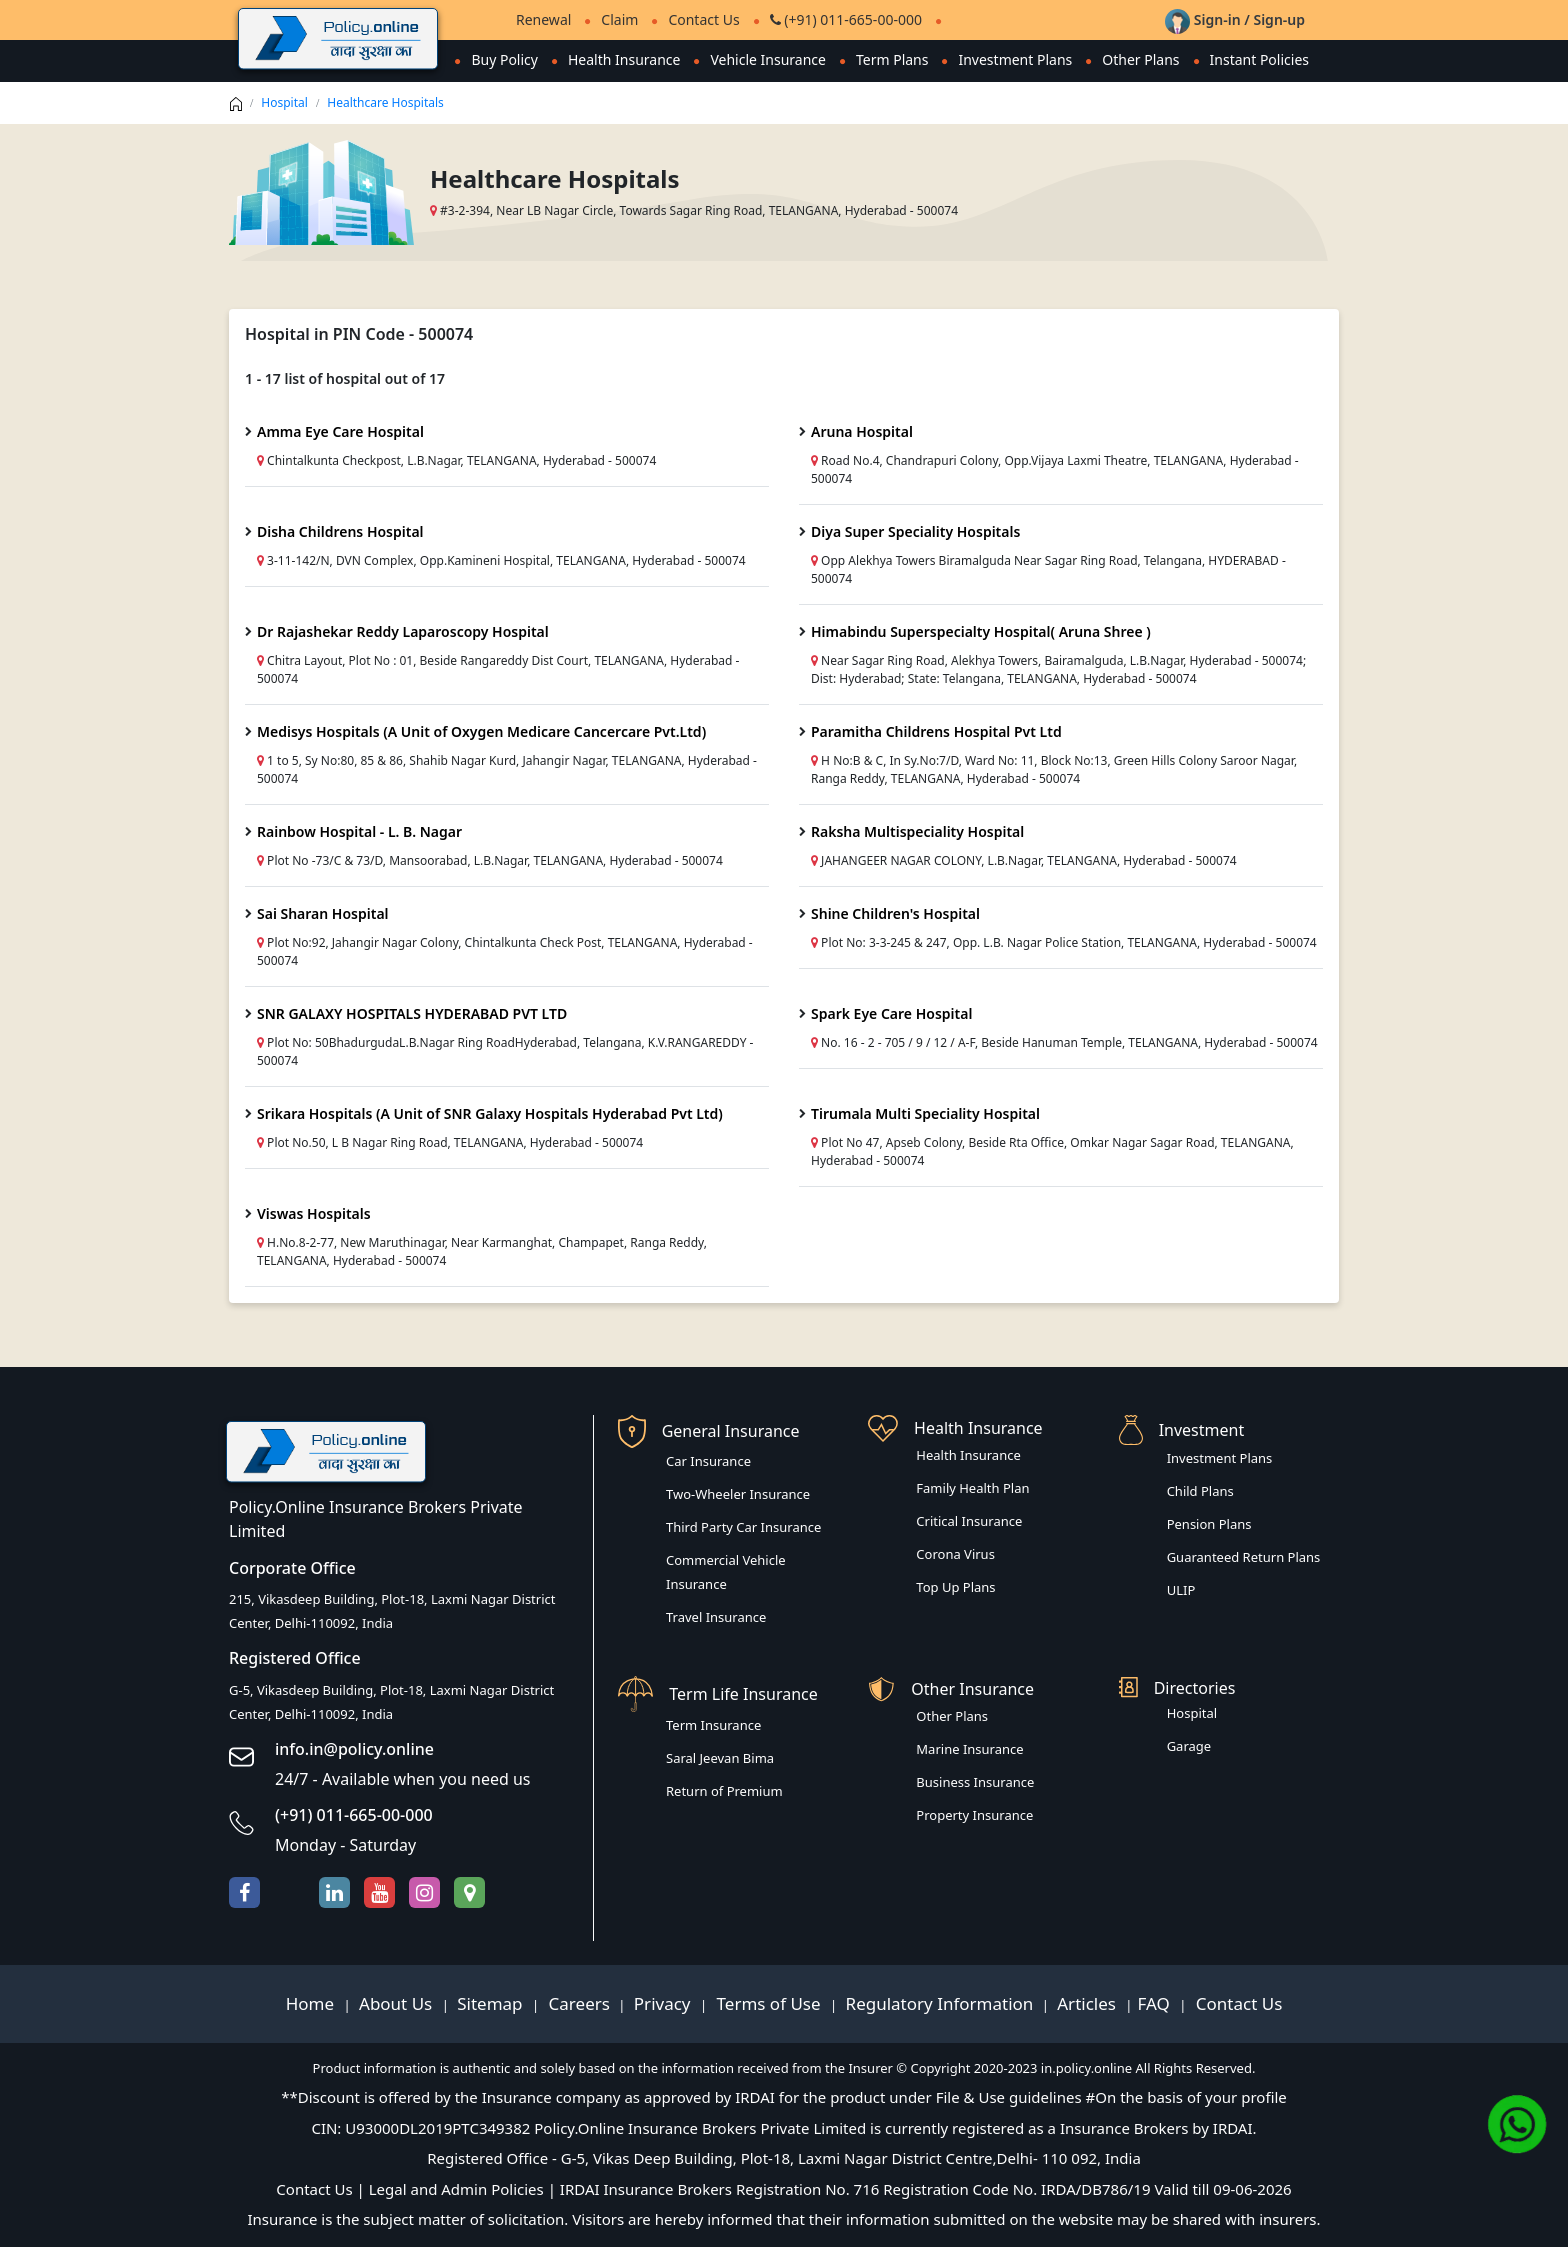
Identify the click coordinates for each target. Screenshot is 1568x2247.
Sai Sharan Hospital (323, 913)
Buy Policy (504, 59)
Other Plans (1140, 59)
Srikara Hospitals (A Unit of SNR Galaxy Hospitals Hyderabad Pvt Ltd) (490, 1113)
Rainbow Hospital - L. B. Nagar (359, 831)
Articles (1088, 2003)
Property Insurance (974, 1815)
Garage (1189, 1746)
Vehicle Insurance (768, 59)
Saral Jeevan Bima (720, 1758)
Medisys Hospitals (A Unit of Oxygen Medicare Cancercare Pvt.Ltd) (481, 731)
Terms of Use (768, 2003)
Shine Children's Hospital (895, 913)
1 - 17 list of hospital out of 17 (345, 378)
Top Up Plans (955, 1587)
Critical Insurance (969, 1521)
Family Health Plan (972, 1488)
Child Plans (1200, 1491)
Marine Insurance (969, 1749)
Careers (577, 2003)
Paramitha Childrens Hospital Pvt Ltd (936, 731)
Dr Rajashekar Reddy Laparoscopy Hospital (403, 631)
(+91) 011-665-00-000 (846, 19)
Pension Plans (1209, 1524)
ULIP (1181, 1590)
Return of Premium (724, 1791)
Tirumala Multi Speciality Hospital (925, 1113)
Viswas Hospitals (314, 1213)
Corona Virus (955, 1554)
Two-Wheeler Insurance (738, 1494)
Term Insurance (713, 1725)
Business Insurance (975, 1782)
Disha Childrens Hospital (340, 531)
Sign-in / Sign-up (1235, 19)
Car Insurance (708, 1461)
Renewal (543, 19)
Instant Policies (1259, 59)
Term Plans (892, 59)
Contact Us (703, 19)
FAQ (1156, 2003)
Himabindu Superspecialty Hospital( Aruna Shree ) (981, 631)
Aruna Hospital (862, 431)
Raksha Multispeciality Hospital (917, 831)
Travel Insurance (716, 1617)
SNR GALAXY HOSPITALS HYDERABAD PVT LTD (412, 1013)
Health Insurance (624, 59)
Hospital (284, 102)
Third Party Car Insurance (743, 1527)
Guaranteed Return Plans (1244, 1557)
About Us (398, 2003)
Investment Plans (1015, 59)
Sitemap (492, 2003)
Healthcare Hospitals (385, 102)
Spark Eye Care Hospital (891, 1013)
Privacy (664, 2003)
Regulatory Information (940, 2003)
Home (312, 2003)
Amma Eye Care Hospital (340, 431)
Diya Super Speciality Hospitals (915, 531)
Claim (619, 19)
